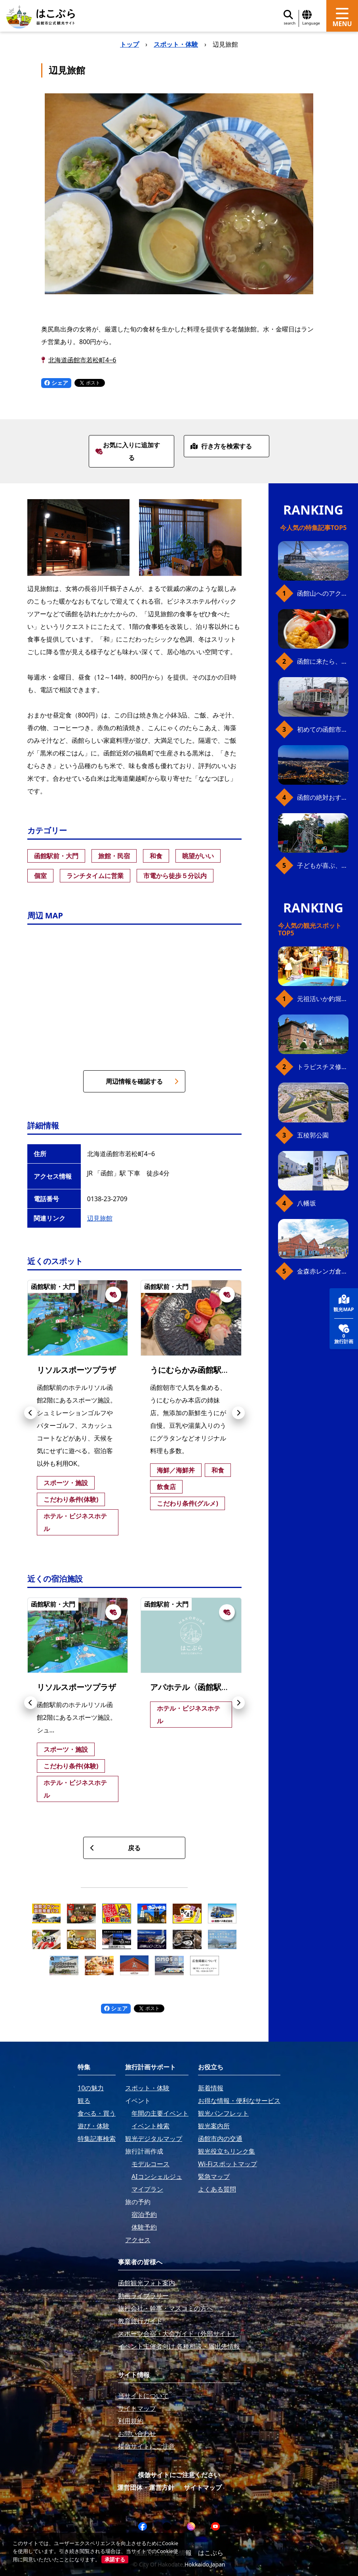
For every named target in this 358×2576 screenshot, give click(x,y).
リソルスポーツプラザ (76, 1370)
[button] (30, 1412)
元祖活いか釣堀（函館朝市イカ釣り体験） (322, 998)
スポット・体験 (176, 44)
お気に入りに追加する (127, 451)
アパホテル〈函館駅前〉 (193, 1687)
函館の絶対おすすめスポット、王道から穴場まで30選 (322, 797)
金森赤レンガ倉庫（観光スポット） (322, 1271)
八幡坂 (306, 1203)
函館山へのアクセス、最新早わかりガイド (322, 593)
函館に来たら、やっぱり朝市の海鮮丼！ (322, 661)
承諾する (115, 2559)
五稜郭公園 (313, 1135)
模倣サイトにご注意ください (179, 2474)
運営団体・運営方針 (145, 2487)
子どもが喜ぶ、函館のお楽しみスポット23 (322, 865)
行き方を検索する (221, 446)
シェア (56, 382)
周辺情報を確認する (142, 1081)
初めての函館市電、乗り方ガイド (322, 729)
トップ (129, 44)
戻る (115, 1847)
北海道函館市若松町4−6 (82, 360)
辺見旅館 (99, 1218)
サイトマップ (203, 2487)
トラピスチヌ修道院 (322, 1066)
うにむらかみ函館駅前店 (193, 1370)
